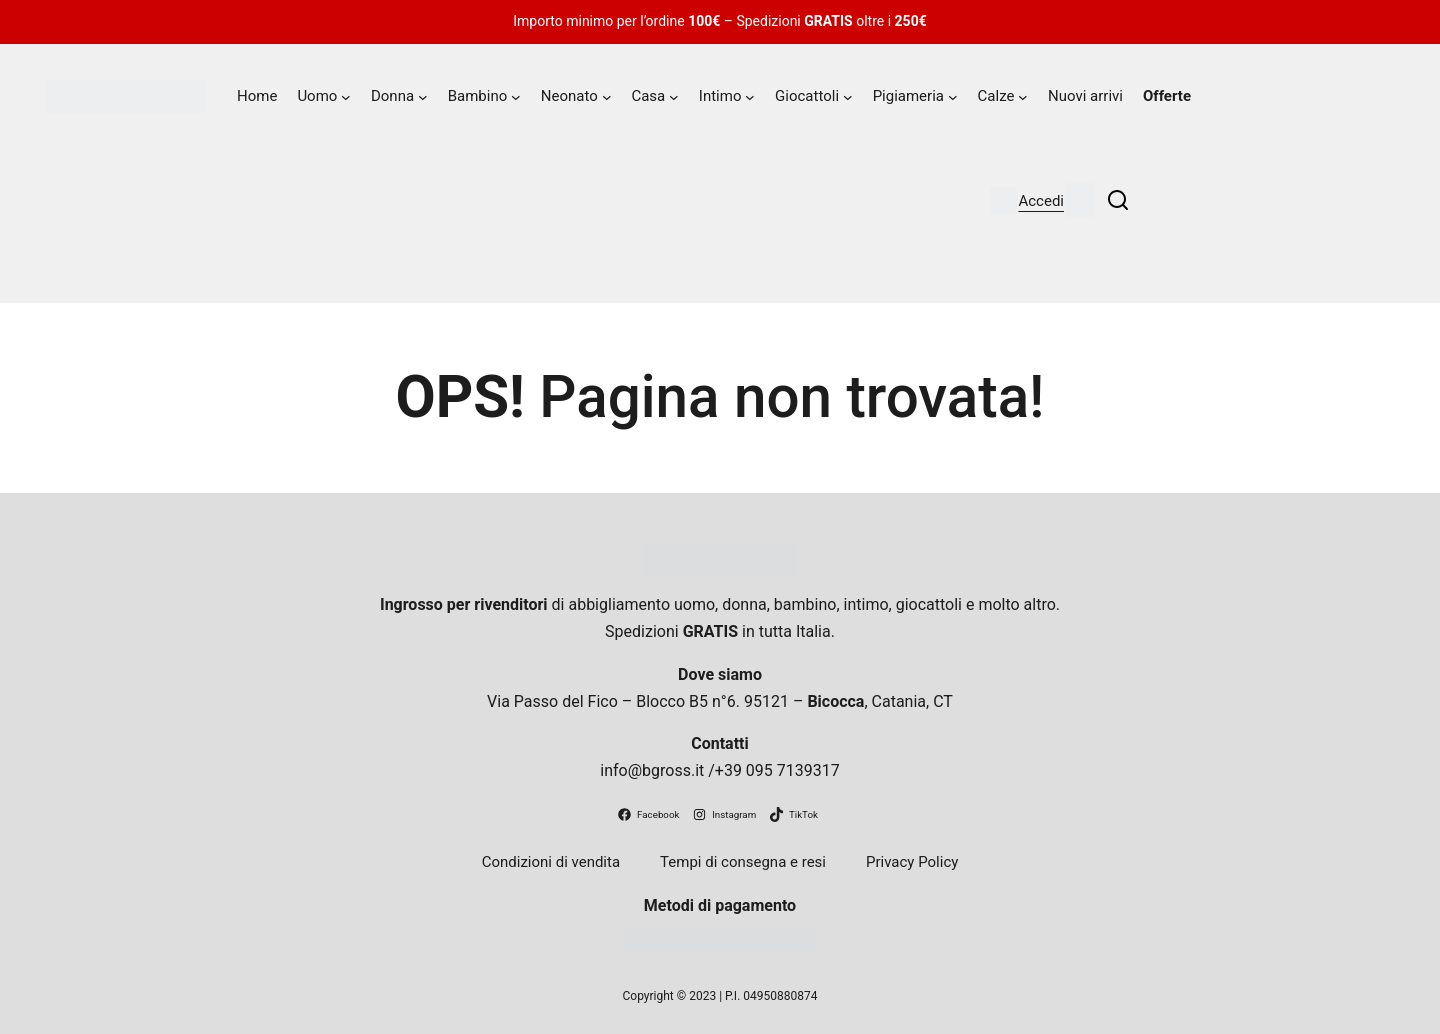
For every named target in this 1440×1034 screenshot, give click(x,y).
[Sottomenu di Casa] (674, 97)
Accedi (1041, 201)
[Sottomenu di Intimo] (750, 97)
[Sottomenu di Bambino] (516, 97)
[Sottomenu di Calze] (1023, 97)
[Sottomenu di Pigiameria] (953, 97)
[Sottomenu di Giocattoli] (848, 97)
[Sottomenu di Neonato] (607, 97)
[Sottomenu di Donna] (423, 97)
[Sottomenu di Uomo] (346, 97)
